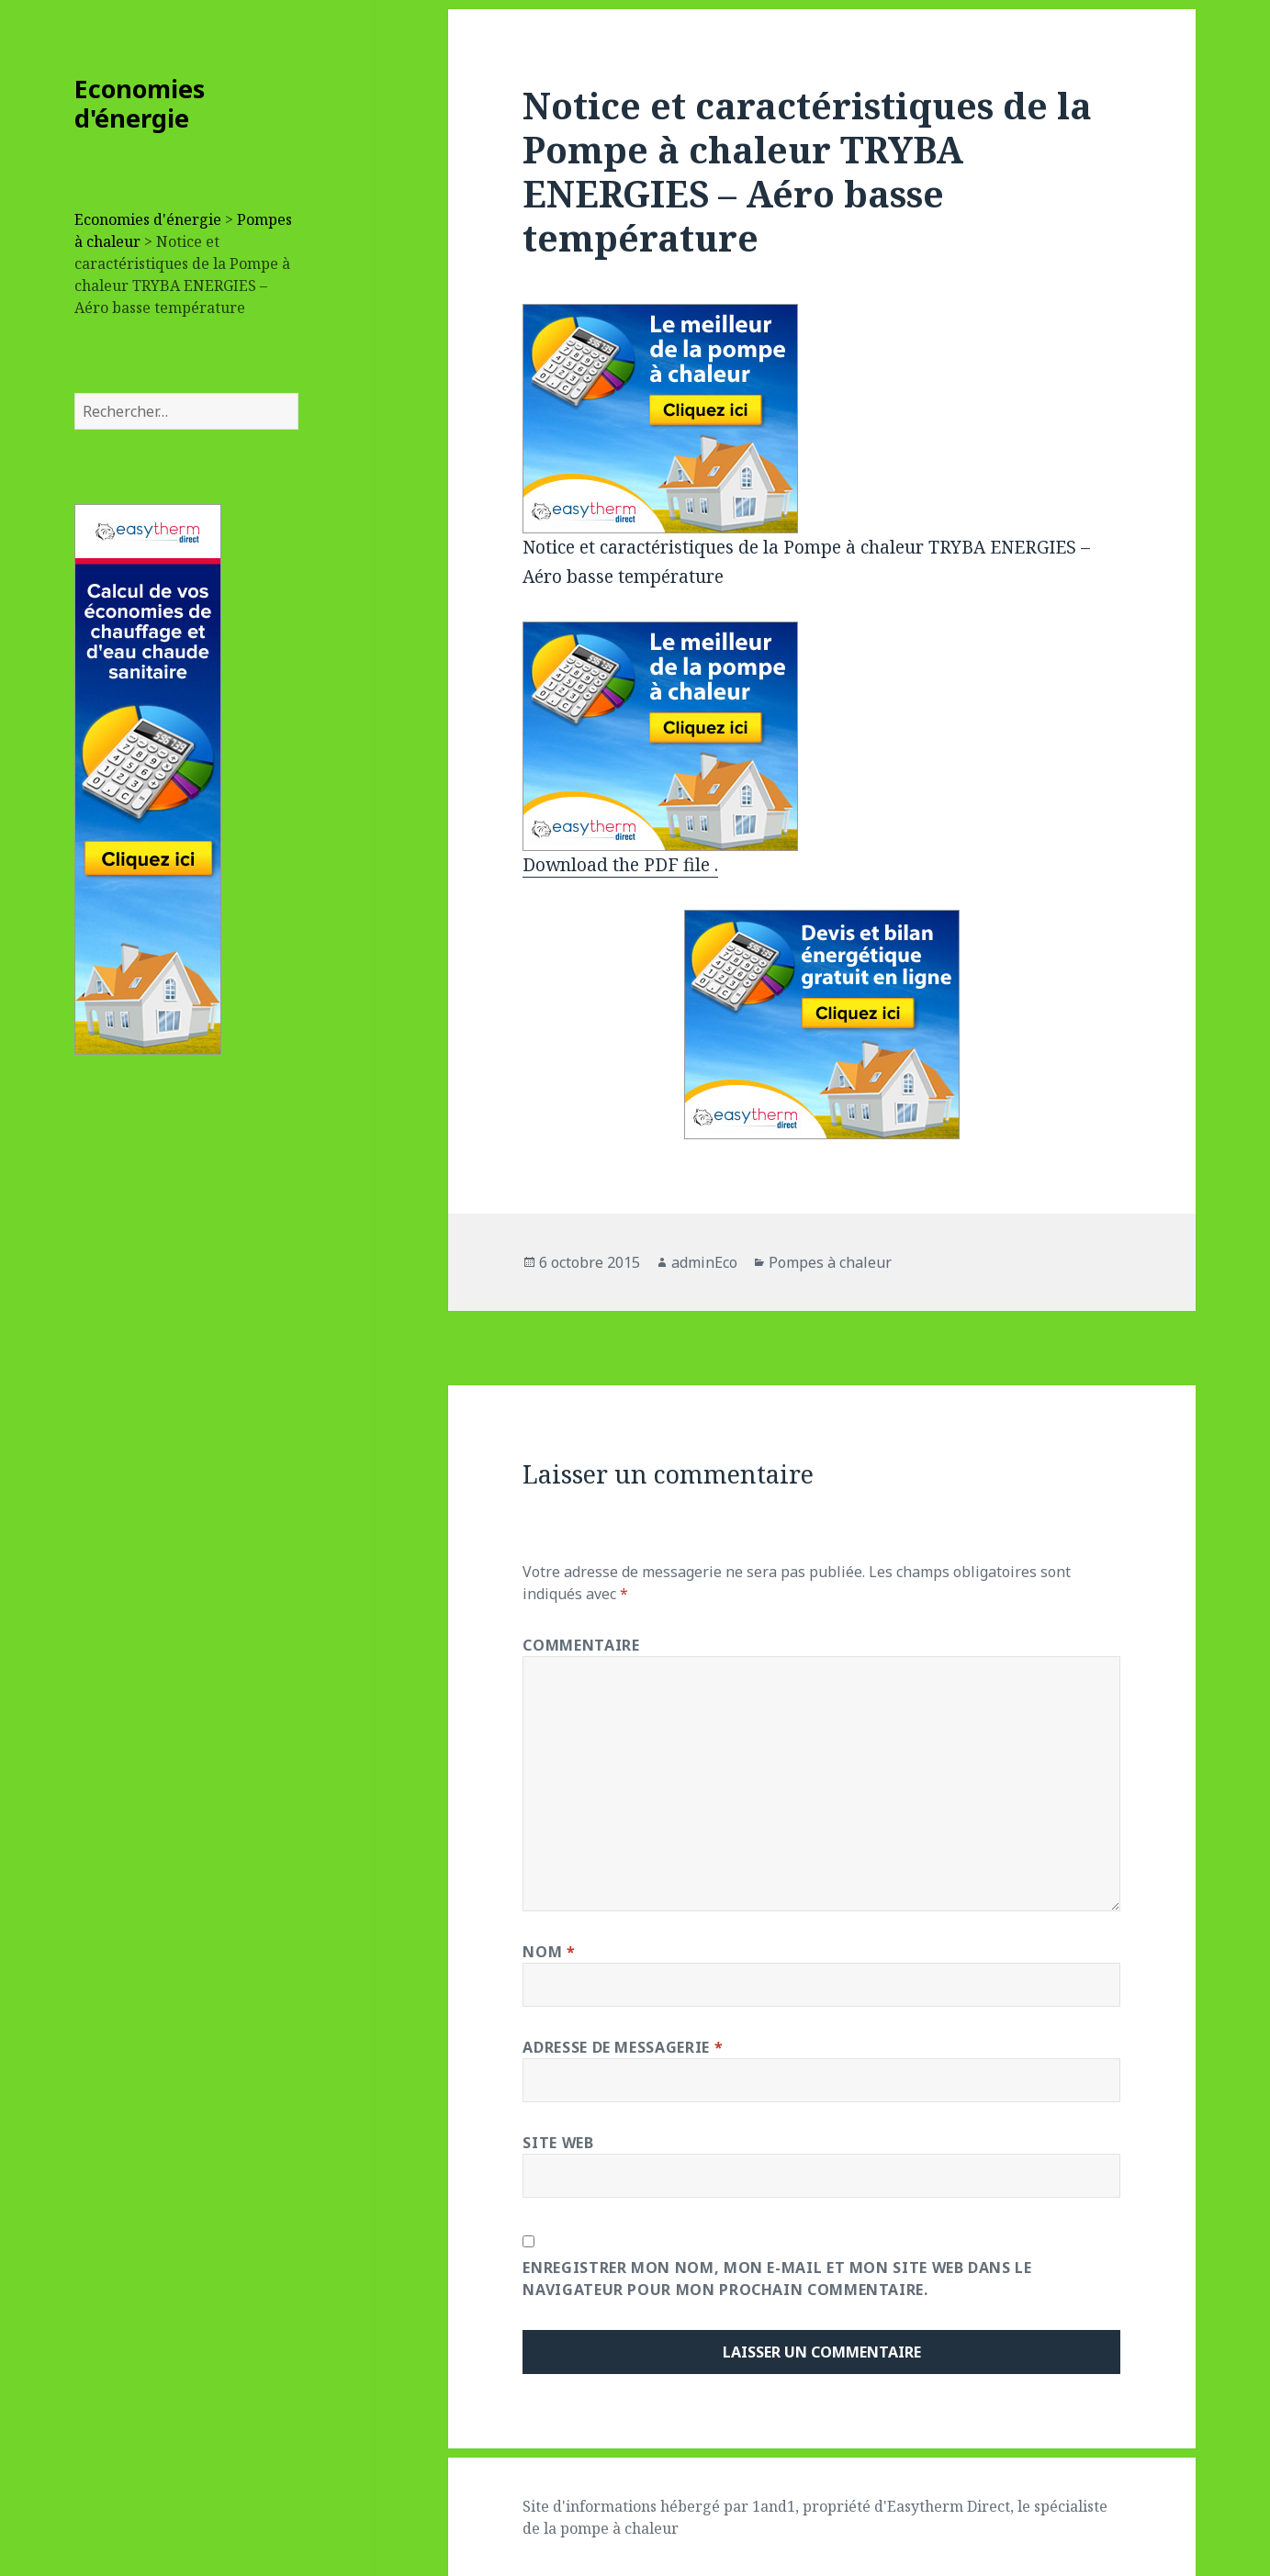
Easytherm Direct (948, 2506)
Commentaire (581, 1645)
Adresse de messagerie (623, 2047)
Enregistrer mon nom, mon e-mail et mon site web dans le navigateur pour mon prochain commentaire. (777, 2278)
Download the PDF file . (620, 865)
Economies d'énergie (139, 103)
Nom (549, 1952)
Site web (558, 2143)
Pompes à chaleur (830, 1262)
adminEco (704, 1262)
